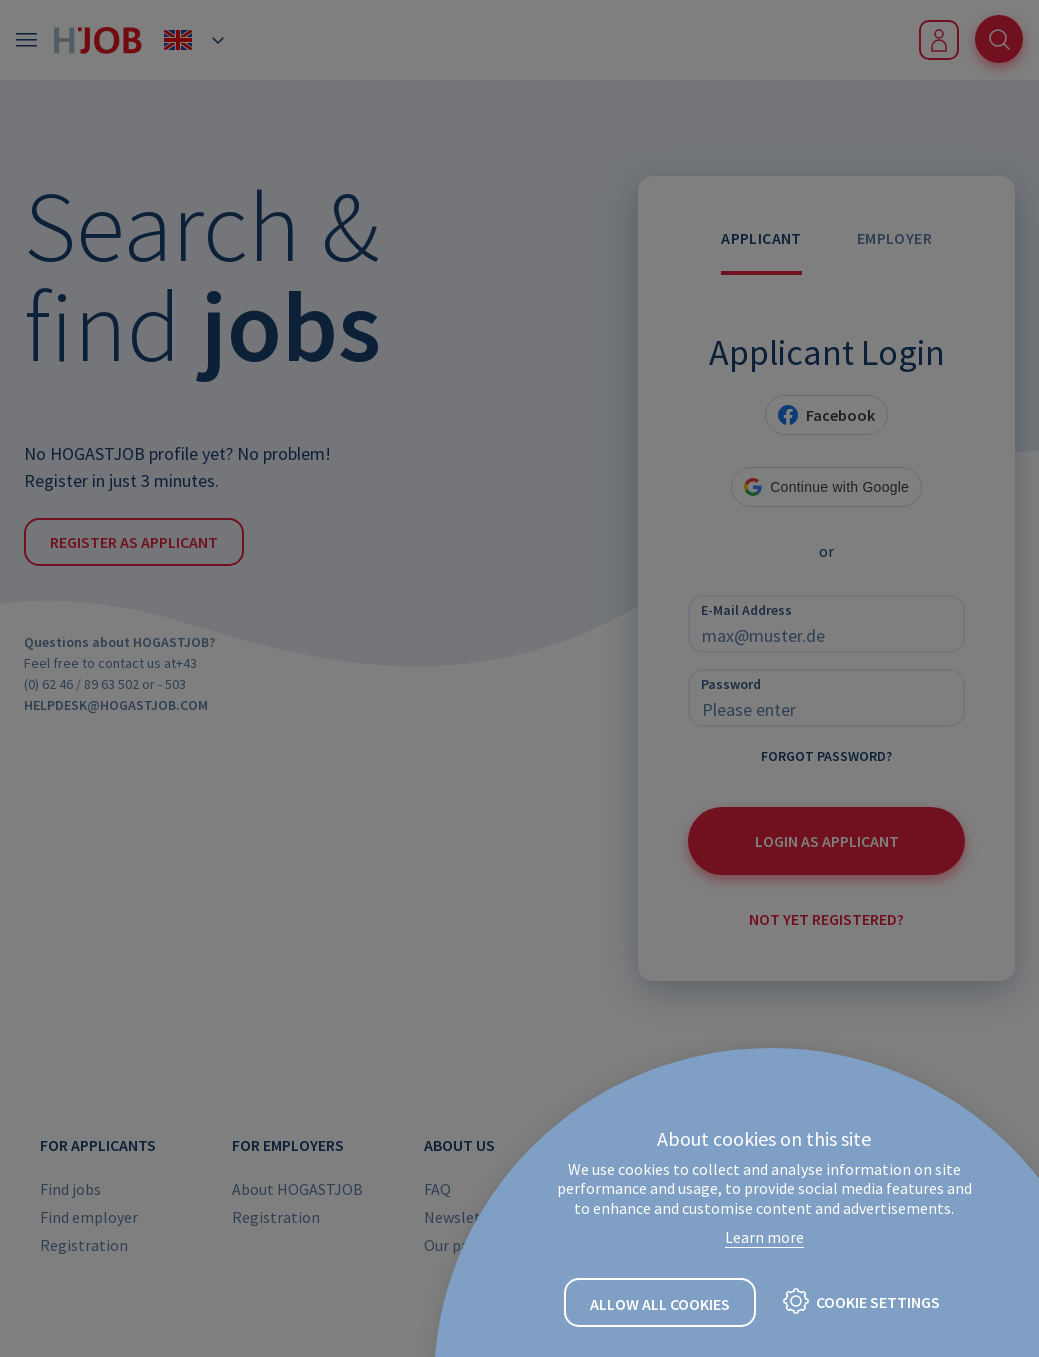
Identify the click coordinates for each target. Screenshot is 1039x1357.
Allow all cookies (660, 1304)
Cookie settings (878, 1302)
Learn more (764, 1237)
